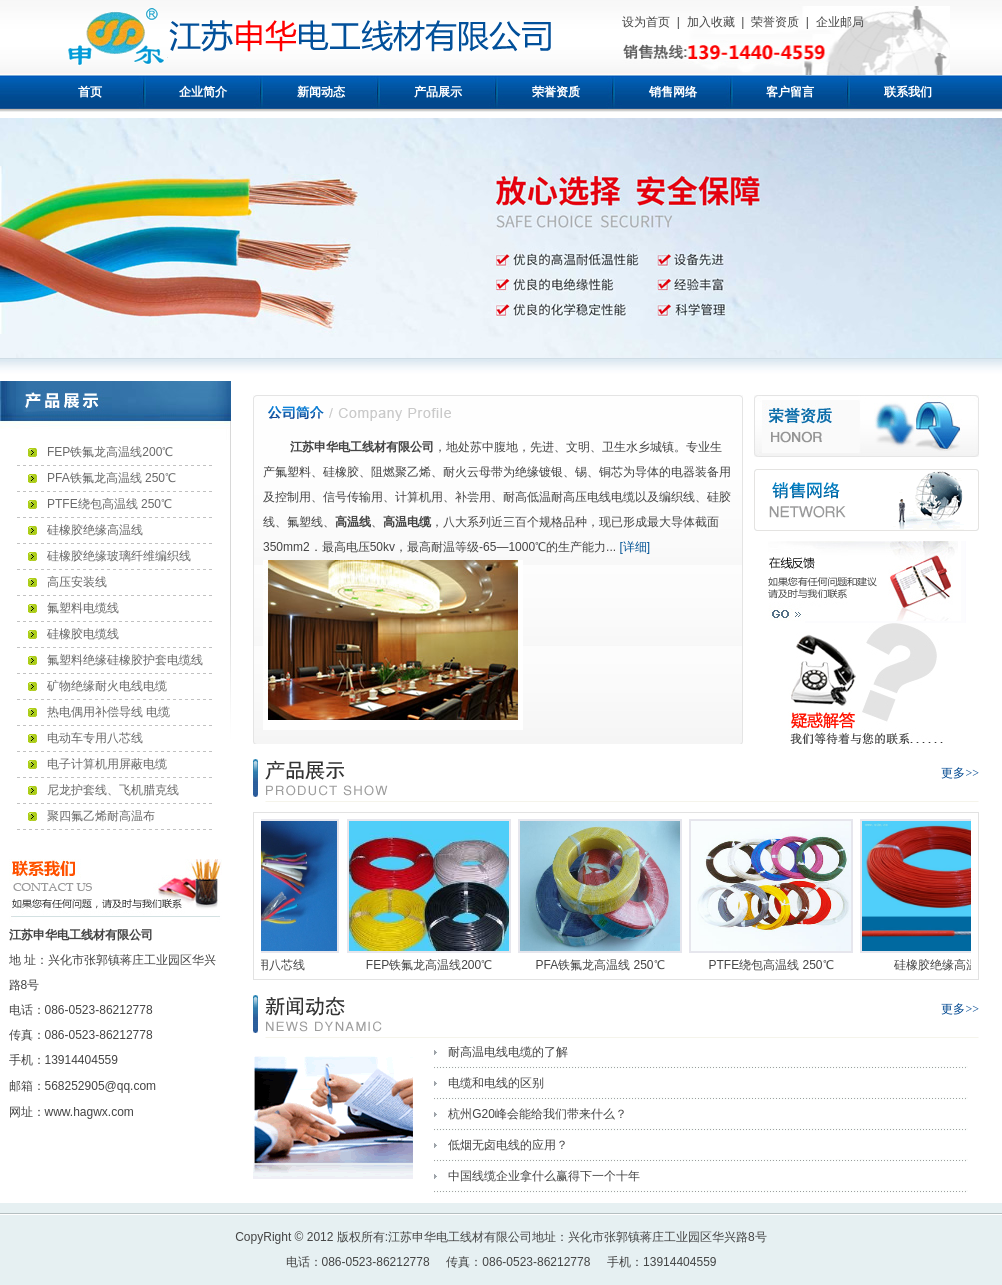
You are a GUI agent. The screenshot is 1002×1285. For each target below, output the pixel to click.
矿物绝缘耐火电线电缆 (107, 686)
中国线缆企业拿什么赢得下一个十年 (544, 1176)
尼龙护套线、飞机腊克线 (113, 790)
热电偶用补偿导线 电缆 (108, 712)
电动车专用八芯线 (95, 738)
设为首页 (646, 22)
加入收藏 (711, 22)
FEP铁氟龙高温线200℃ (110, 452)
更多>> (960, 773)
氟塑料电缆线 (83, 608)
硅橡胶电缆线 (83, 634)
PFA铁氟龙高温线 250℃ (111, 478)
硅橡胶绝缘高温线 (95, 530)
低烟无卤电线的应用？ (508, 1145)
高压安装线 (77, 582)
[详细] (633, 547)
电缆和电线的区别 (496, 1083)
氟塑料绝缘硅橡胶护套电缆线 (125, 660)
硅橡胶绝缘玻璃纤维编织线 (119, 556)
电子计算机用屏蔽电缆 (107, 764)
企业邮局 (840, 22)
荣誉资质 (775, 22)
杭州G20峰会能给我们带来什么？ (537, 1114)
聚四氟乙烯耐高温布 (101, 816)
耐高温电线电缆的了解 (508, 1052)
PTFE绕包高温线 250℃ (109, 504)
